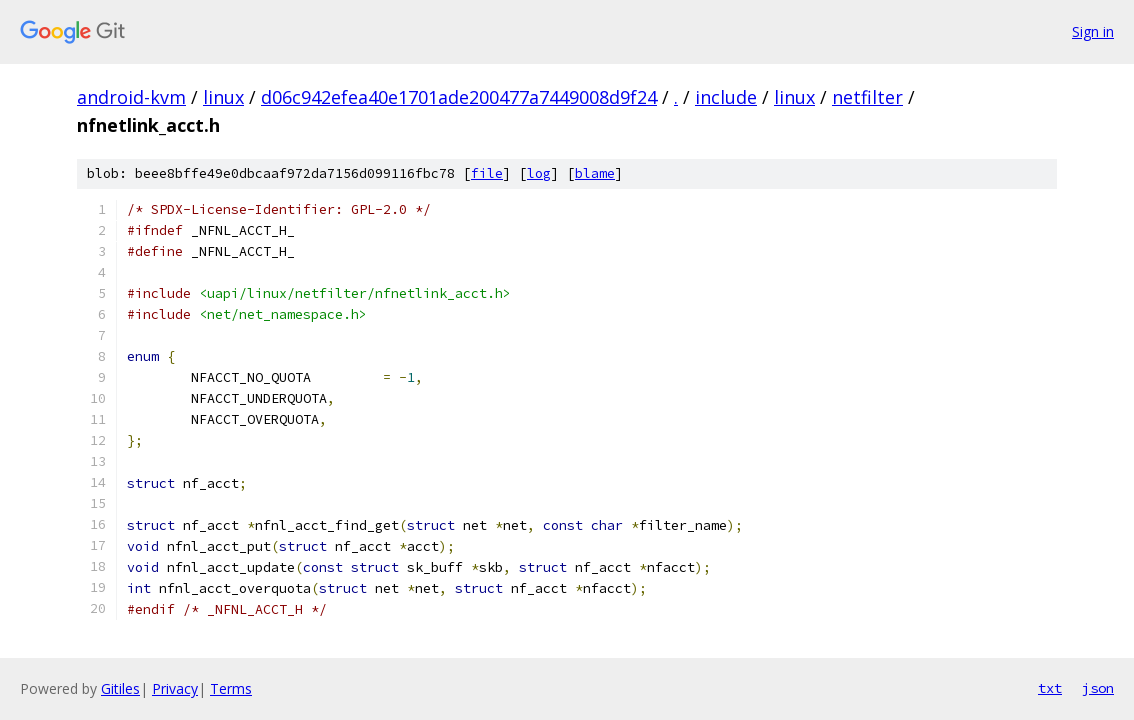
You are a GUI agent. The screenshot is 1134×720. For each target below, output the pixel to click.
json (1098, 688)
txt (1050, 688)
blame (595, 173)
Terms (231, 688)
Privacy (175, 688)
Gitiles (120, 688)
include (726, 97)
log (539, 173)
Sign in (1093, 31)
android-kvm (131, 97)
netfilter (867, 97)
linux (223, 97)
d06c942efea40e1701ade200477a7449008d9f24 (459, 97)
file (487, 173)
